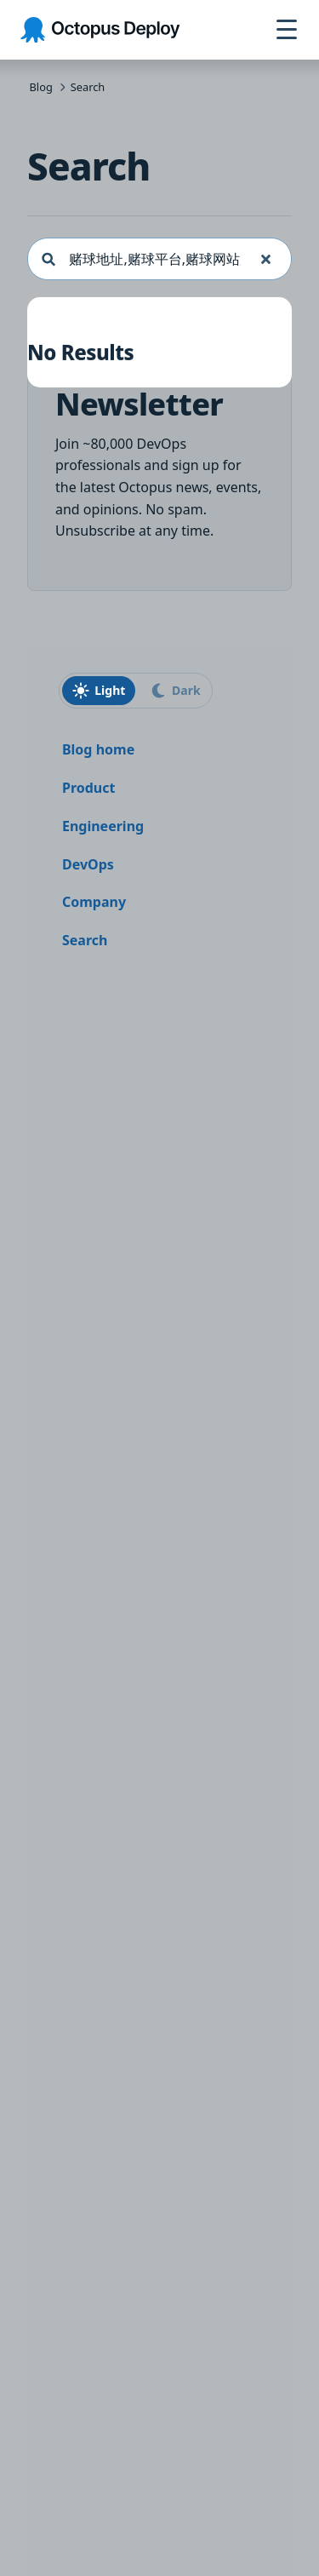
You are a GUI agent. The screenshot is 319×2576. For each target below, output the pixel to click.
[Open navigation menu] (286, 30)
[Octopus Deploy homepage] (99, 30)
